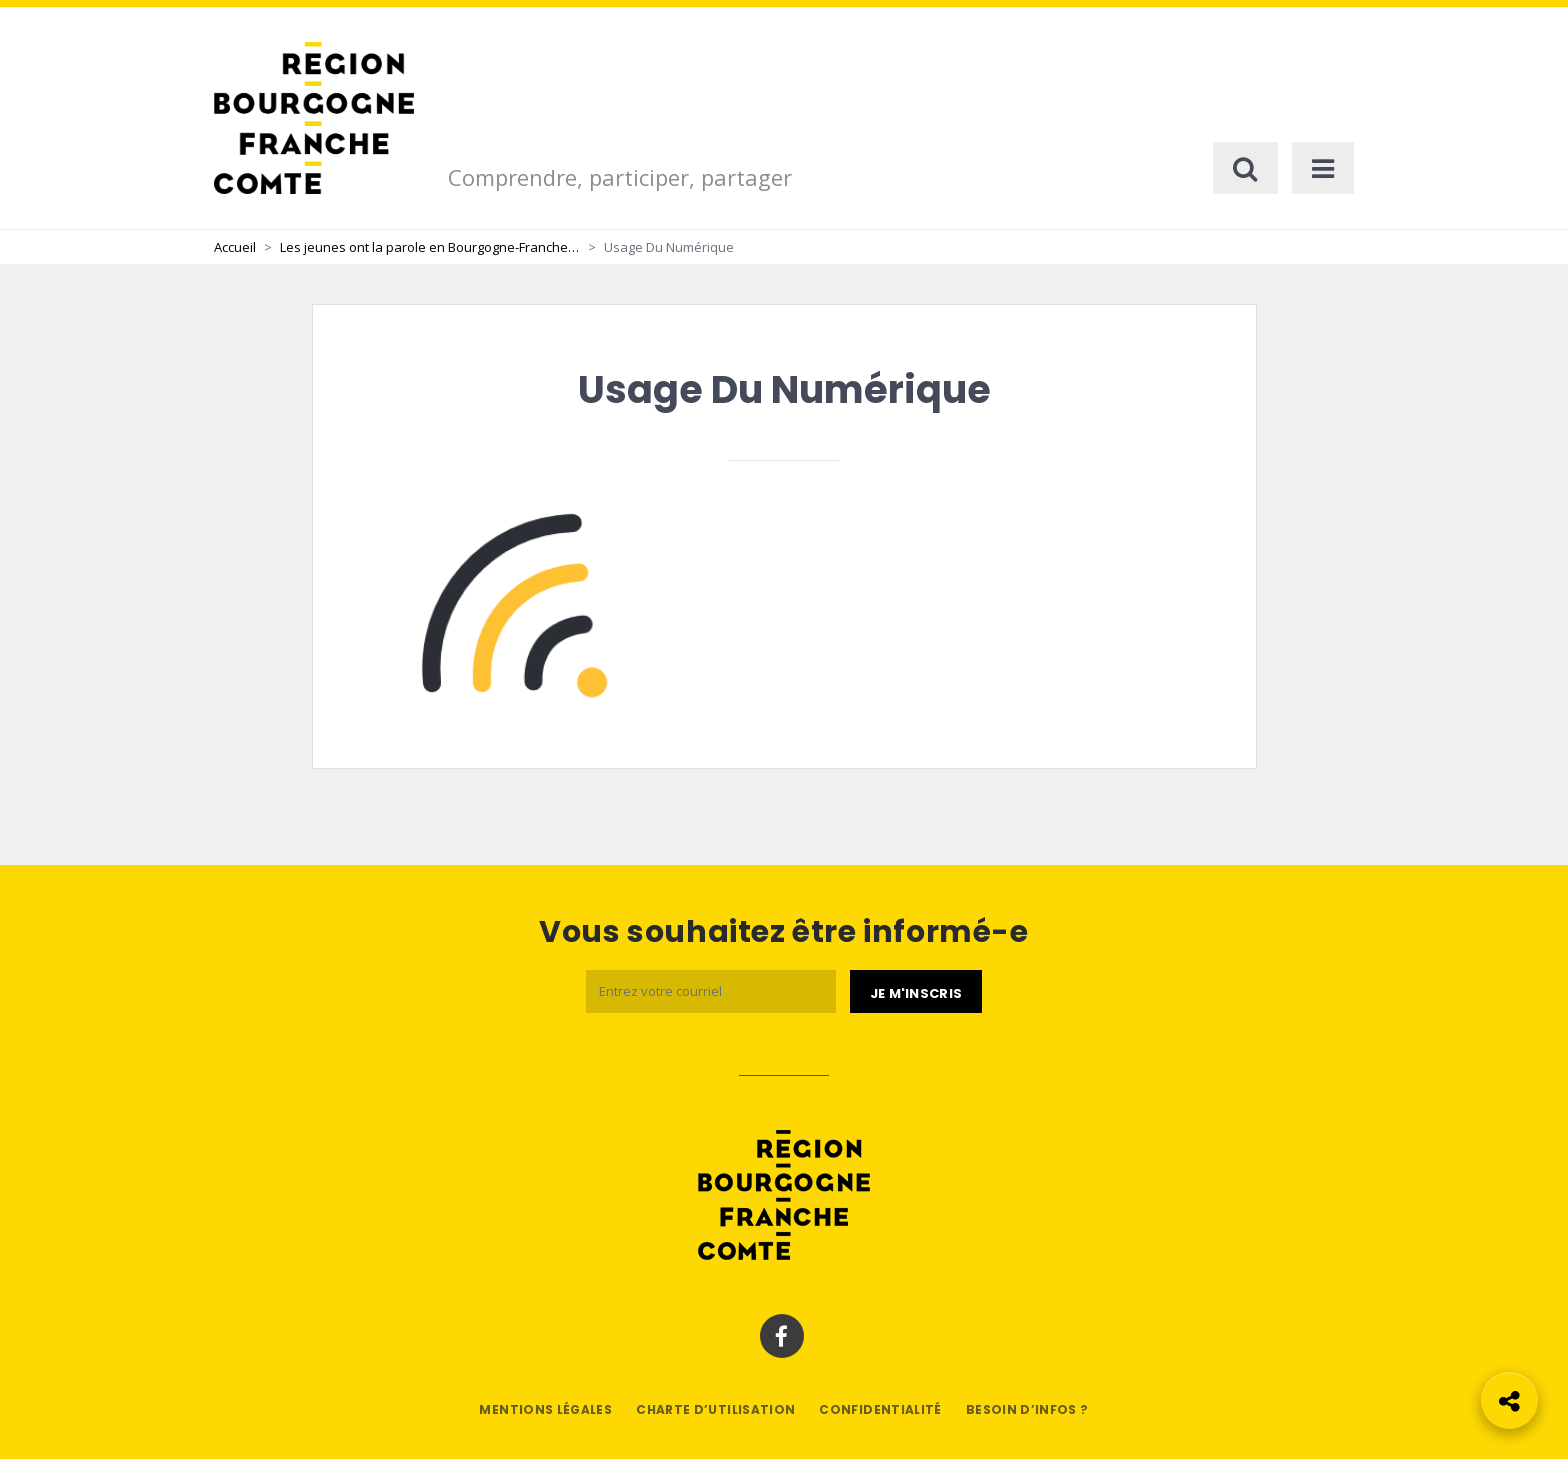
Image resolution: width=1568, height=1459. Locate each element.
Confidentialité (880, 1409)
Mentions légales (545, 1409)
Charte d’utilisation (715, 1409)
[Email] (711, 991)
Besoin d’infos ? (1027, 1409)
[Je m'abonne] (916, 992)
